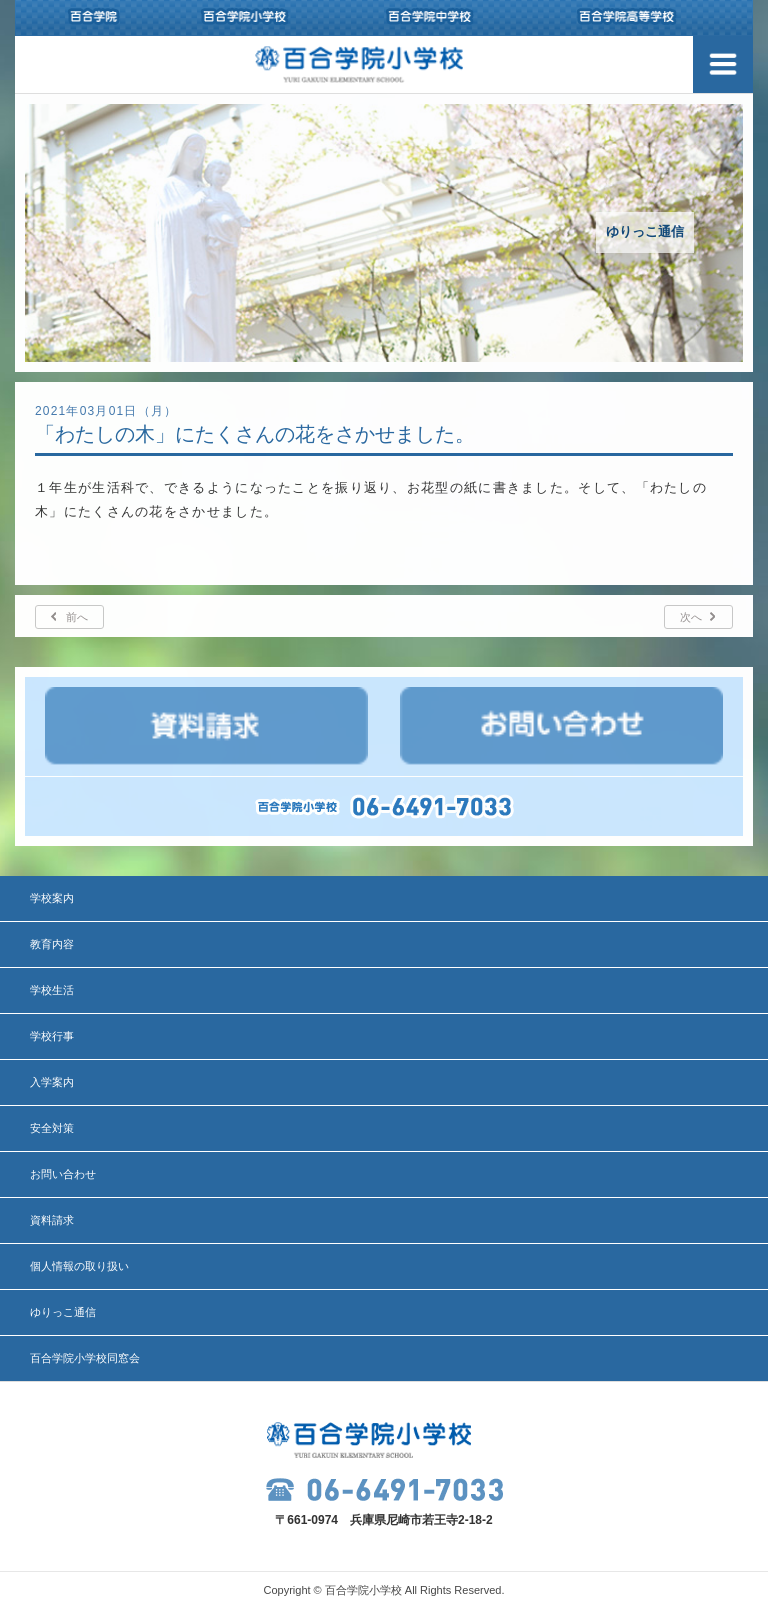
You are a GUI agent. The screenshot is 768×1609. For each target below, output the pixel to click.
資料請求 (52, 1220)
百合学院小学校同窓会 (85, 1358)
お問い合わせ (63, 1174)
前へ (77, 617)
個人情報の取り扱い (79, 1266)
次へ (691, 617)
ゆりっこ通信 (63, 1312)
